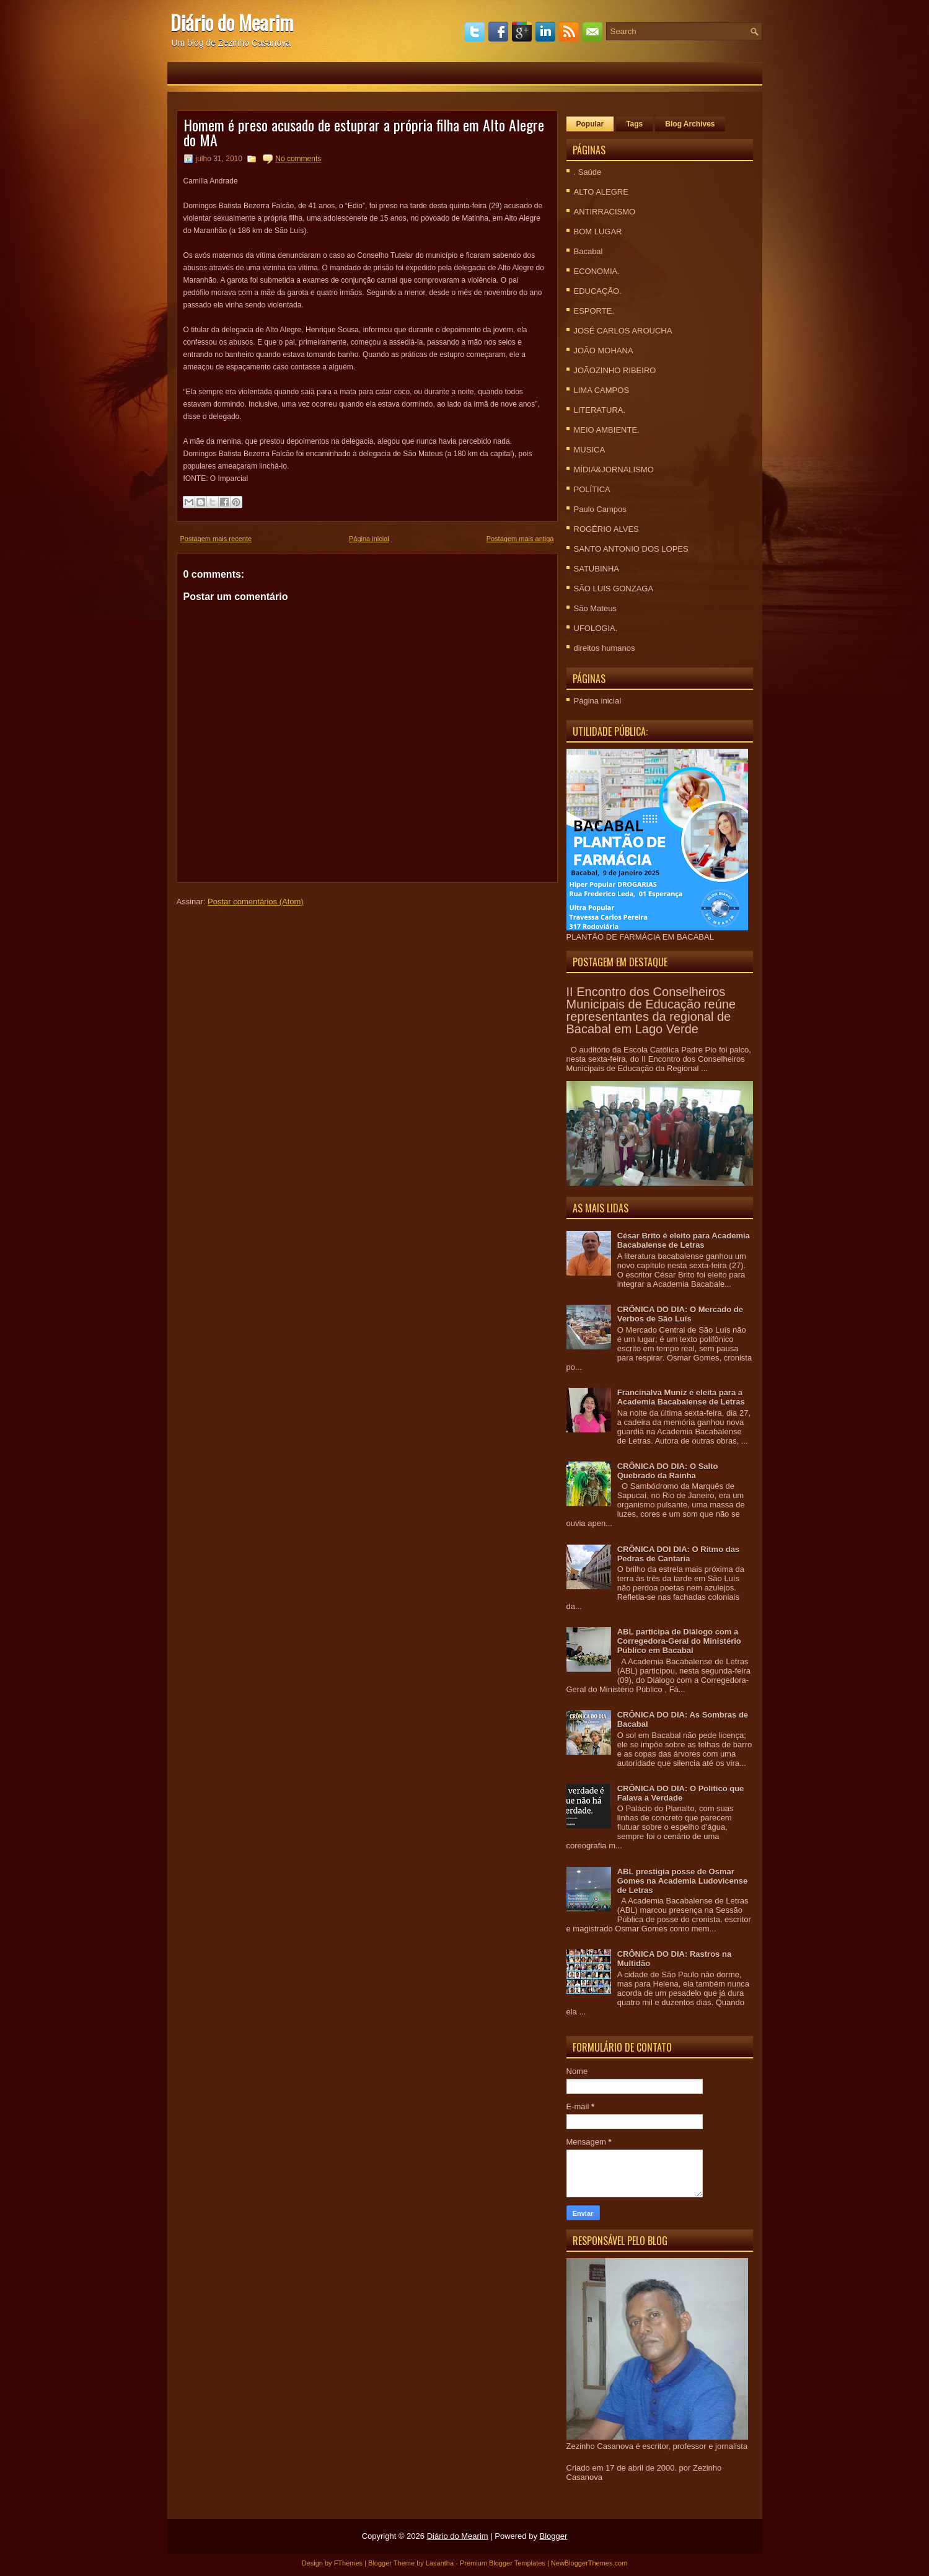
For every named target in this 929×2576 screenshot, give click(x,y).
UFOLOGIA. (596, 628)
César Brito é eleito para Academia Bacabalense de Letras (683, 1240)
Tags (634, 124)
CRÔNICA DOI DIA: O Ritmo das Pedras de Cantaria (678, 1554)
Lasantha (440, 2563)
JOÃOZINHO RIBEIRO (615, 370)
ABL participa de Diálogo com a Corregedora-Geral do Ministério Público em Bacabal (679, 1641)
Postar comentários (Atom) (256, 901)
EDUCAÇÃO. (598, 291)
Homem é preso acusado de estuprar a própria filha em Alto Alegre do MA (363, 132)
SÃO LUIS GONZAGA (614, 588)
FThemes (348, 2563)
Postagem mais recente (216, 538)
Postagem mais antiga (520, 538)
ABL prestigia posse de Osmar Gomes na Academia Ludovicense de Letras (682, 1881)
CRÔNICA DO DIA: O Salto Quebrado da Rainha (667, 1471)
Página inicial (369, 538)
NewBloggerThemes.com (589, 2563)
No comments (298, 158)
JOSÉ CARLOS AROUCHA (623, 330)
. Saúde (588, 172)
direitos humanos (604, 648)
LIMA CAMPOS (602, 390)
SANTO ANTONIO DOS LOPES (631, 549)
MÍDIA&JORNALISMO (614, 469)
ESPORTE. (594, 310)
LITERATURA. (600, 410)
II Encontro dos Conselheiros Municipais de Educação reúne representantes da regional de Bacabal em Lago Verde (651, 1010)
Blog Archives (690, 124)
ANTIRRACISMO (605, 211)
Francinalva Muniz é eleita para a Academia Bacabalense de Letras (681, 1397)
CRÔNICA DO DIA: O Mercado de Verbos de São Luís (680, 1314)
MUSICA (589, 449)
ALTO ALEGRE (601, 191)
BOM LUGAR (598, 231)
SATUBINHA (596, 568)
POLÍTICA (592, 489)
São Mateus (595, 608)
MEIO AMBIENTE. (607, 429)
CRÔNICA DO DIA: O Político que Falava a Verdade (680, 1793)
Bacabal (588, 251)
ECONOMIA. (597, 271)
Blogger (554, 2536)
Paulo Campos (600, 509)
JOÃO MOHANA (603, 350)
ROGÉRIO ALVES (606, 529)
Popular (590, 124)
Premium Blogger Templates (502, 2563)
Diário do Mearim (231, 22)
